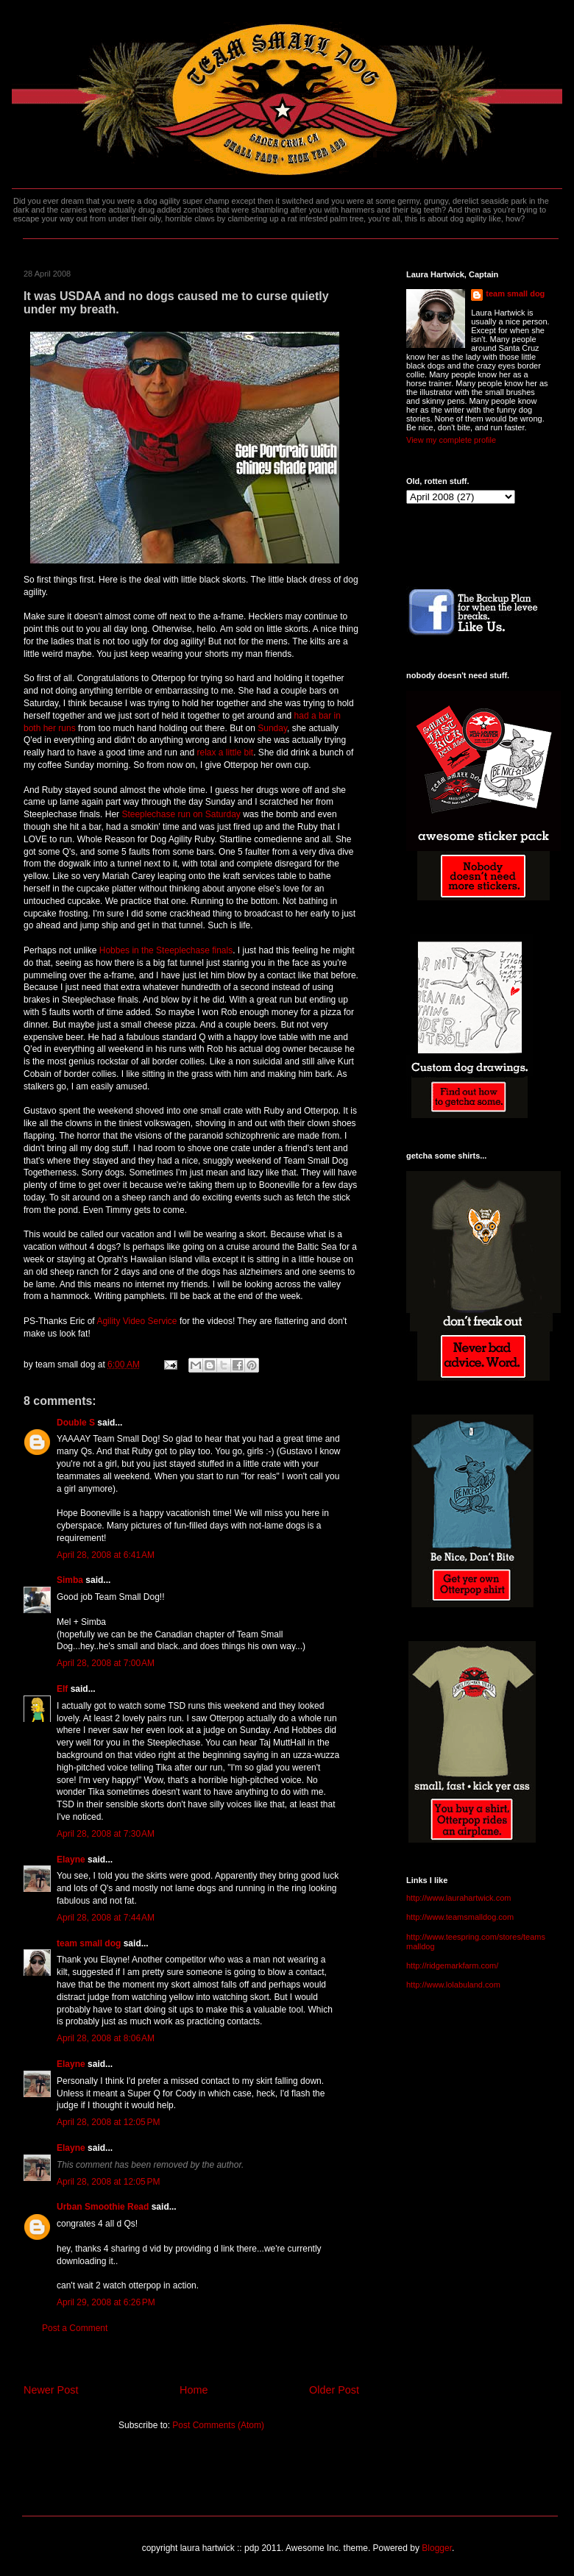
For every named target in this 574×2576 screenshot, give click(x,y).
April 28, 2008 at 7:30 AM (106, 1834)
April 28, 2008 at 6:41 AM (106, 1555)
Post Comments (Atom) (218, 2425)
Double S (76, 1422)
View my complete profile (451, 439)
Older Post (334, 2390)
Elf (62, 1689)
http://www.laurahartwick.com (458, 1897)
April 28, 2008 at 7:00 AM (106, 1663)
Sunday (272, 728)
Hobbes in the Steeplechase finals (166, 950)
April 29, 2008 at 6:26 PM (106, 2302)
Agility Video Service (136, 1321)
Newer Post (51, 2390)
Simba (70, 1580)
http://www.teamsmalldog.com (460, 1917)
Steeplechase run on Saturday (180, 814)
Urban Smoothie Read (103, 2207)
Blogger (437, 2548)
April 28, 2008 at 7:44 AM (106, 1918)
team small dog (89, 1943)
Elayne (71, 1859)
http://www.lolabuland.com (453, 1984)
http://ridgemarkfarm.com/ (452, 1965)
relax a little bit (225, 752)
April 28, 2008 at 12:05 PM (108, 2122)
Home (194, 2390)
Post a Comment (74, 2328)
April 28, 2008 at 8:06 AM (106, 2038)
